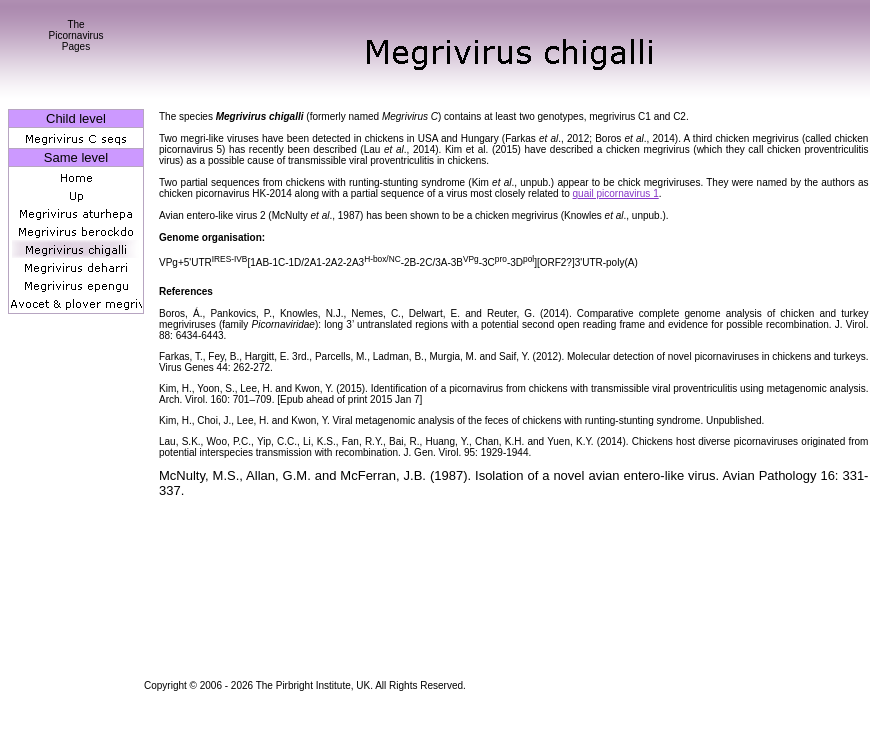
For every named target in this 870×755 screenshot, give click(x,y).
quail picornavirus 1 (616, 193)
